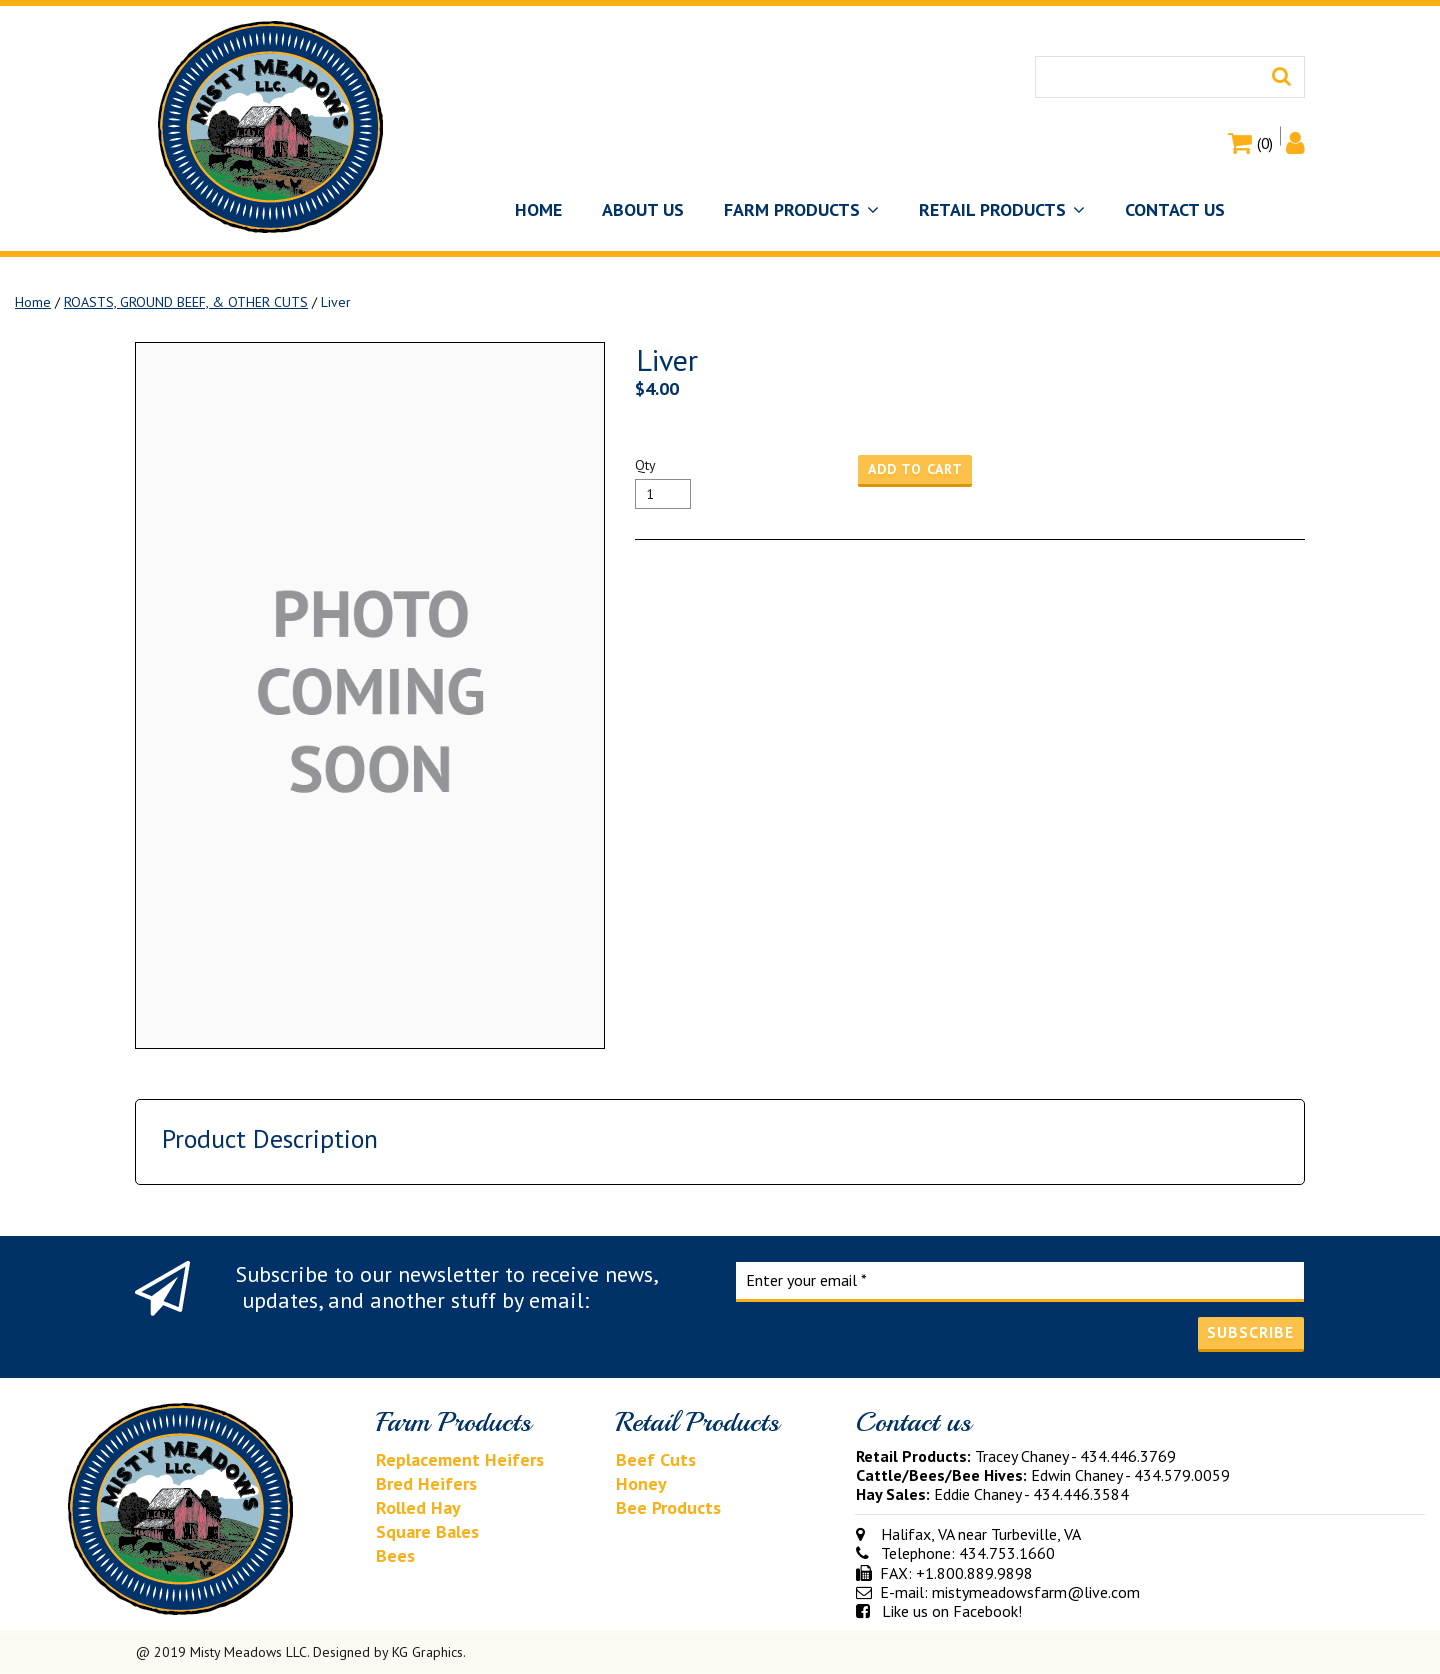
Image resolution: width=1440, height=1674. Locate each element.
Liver (336, 302)
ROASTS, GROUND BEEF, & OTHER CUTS (186, 302)
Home (33, 302)
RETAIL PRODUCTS (1002, 209)
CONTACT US (1175, 209)
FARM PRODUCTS (801, 209)
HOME (538, 209)
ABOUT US (643, 209)
